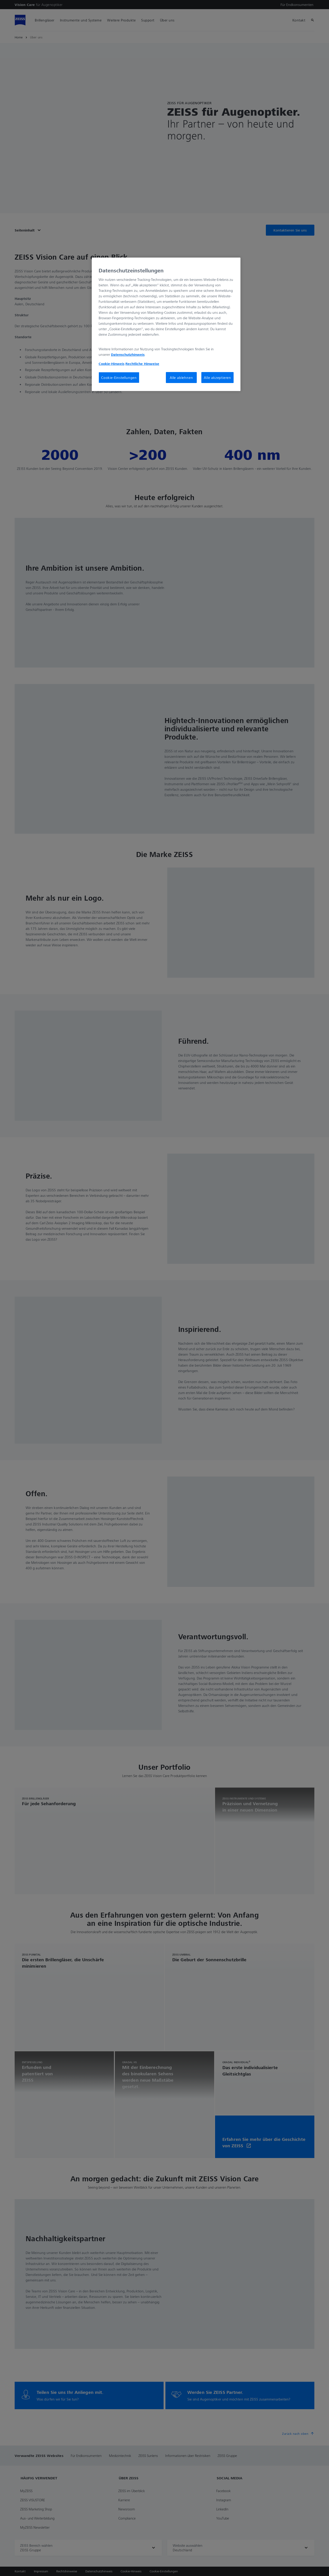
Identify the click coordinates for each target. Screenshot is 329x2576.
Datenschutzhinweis (128, 354)
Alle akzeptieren (217, 377)
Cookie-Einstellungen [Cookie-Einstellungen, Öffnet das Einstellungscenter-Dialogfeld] (119, 377)
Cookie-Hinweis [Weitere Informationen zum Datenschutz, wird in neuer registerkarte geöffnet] (111, 363)
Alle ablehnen (181, 377)
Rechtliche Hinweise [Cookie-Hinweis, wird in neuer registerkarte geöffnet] (142, 363)
